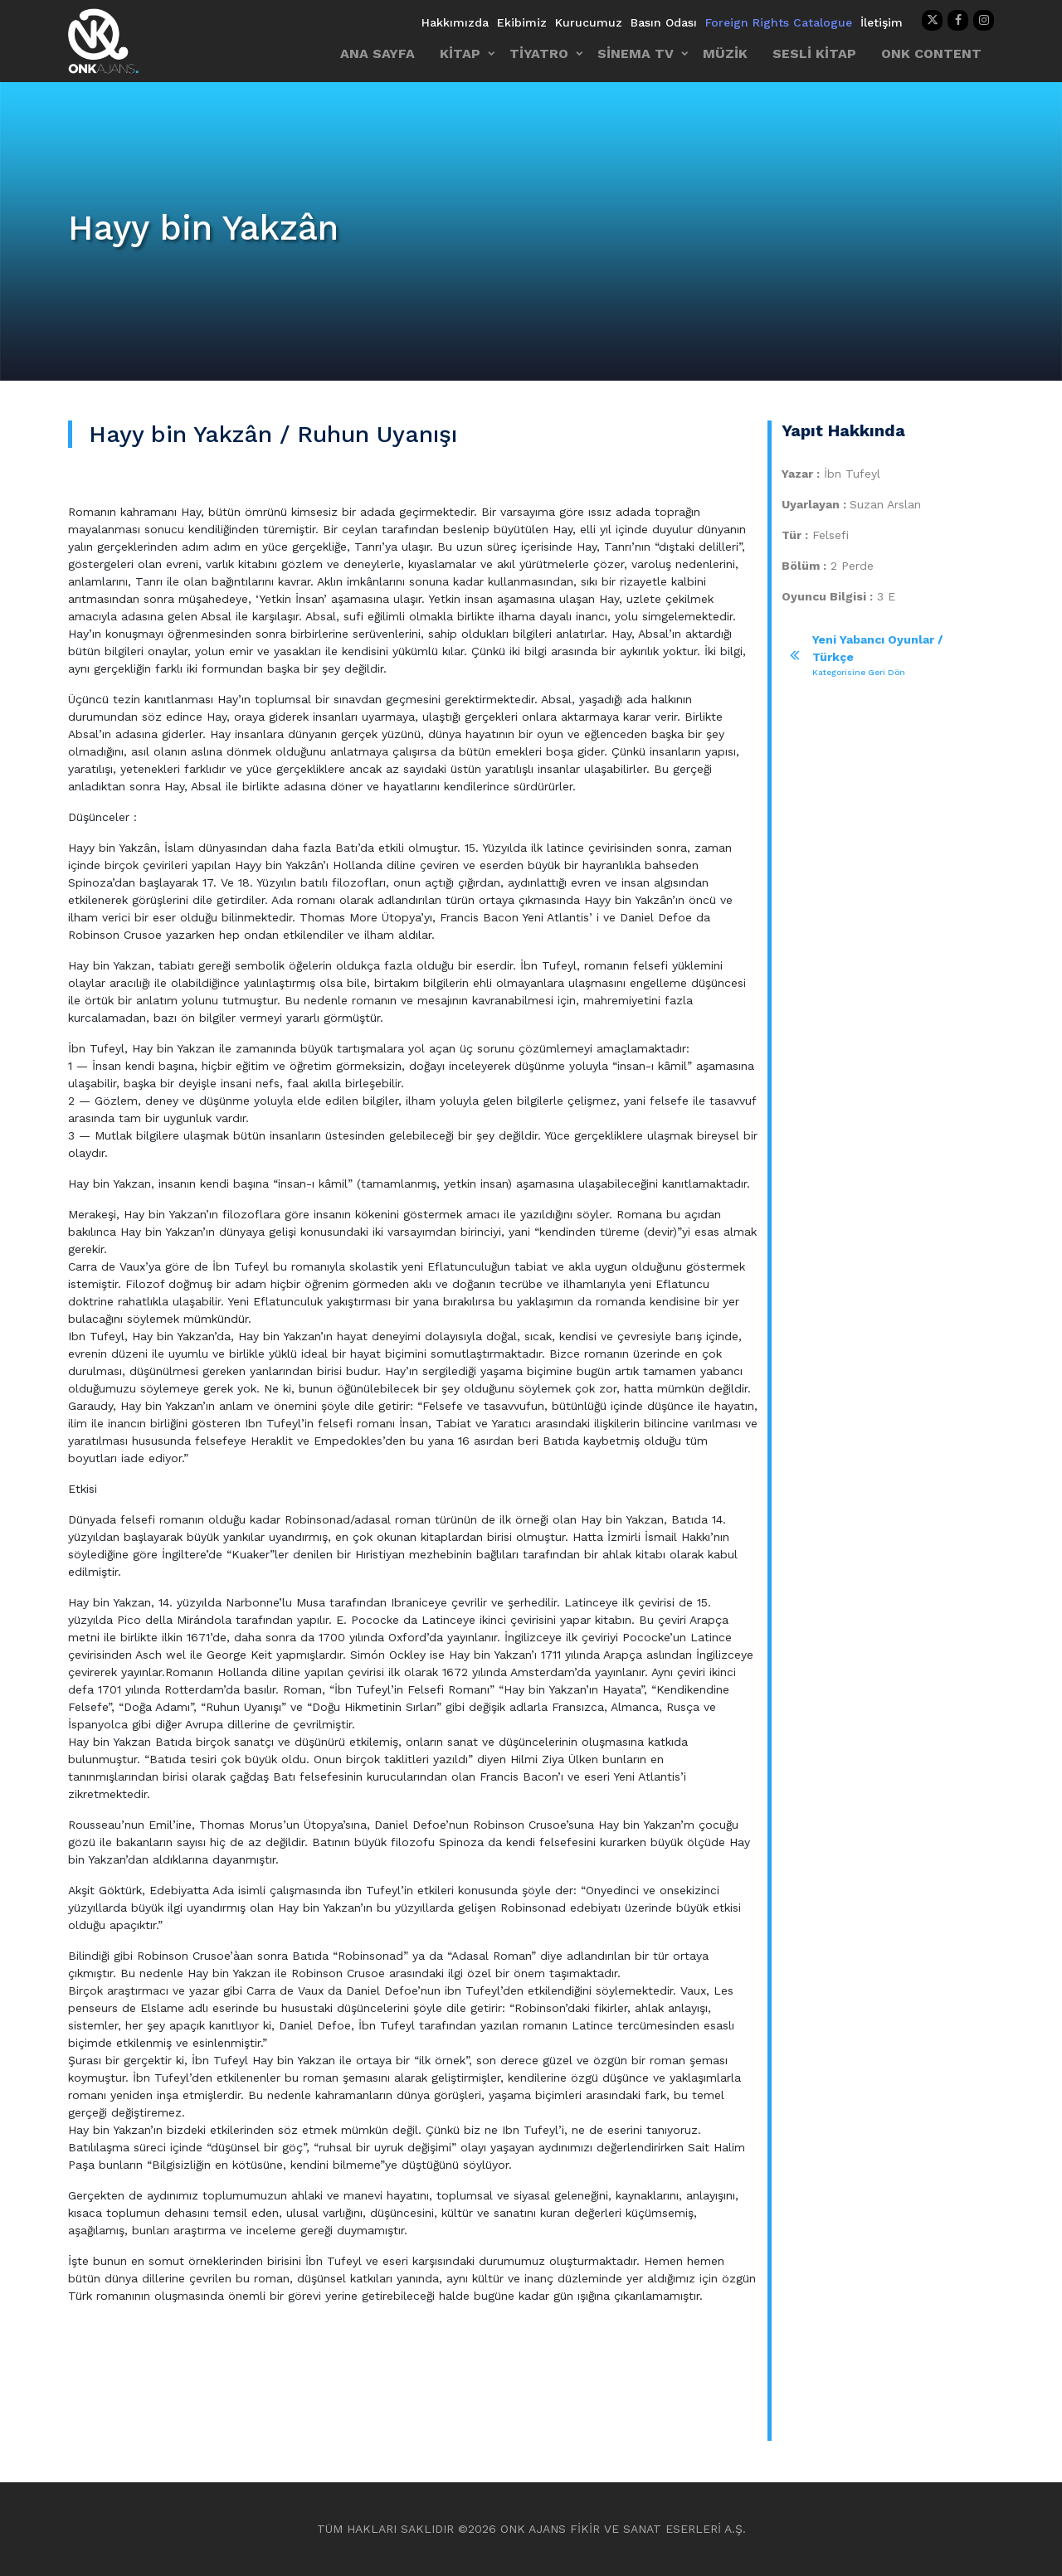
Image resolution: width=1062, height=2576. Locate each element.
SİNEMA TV (635, 53)
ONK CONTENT (931, 53)
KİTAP (460, 53)
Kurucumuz (588, 22)
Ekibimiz (522, 22)
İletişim (881, 22)
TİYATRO (538, 53)
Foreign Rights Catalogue (778, 22)
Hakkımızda (455, 22)
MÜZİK (725, 53)
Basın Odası (664, 22)
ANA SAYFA (377, 53)
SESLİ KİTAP (814, 53)
